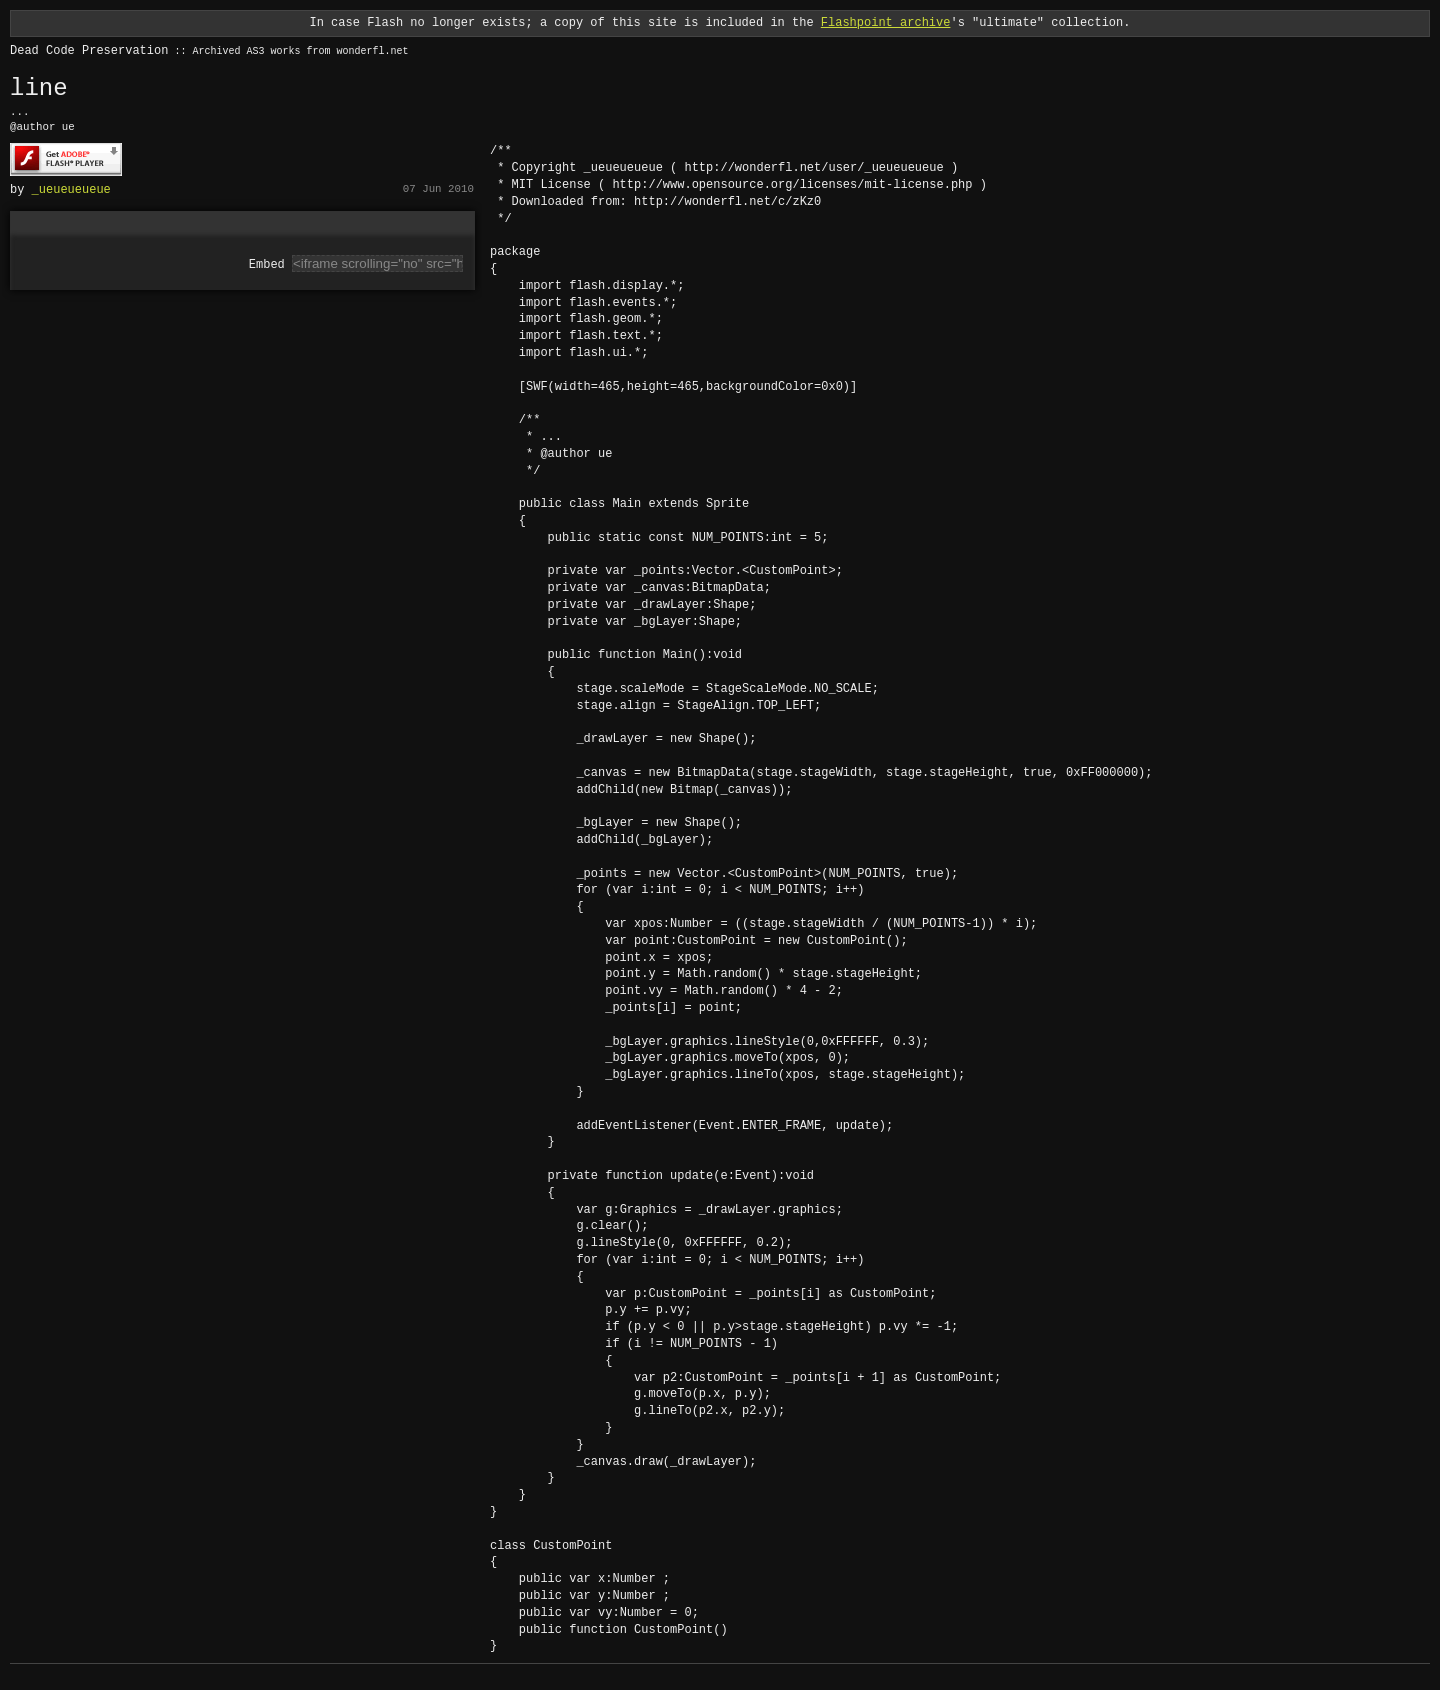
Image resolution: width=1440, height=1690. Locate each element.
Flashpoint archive (886, 22)
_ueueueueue (71, 188)
